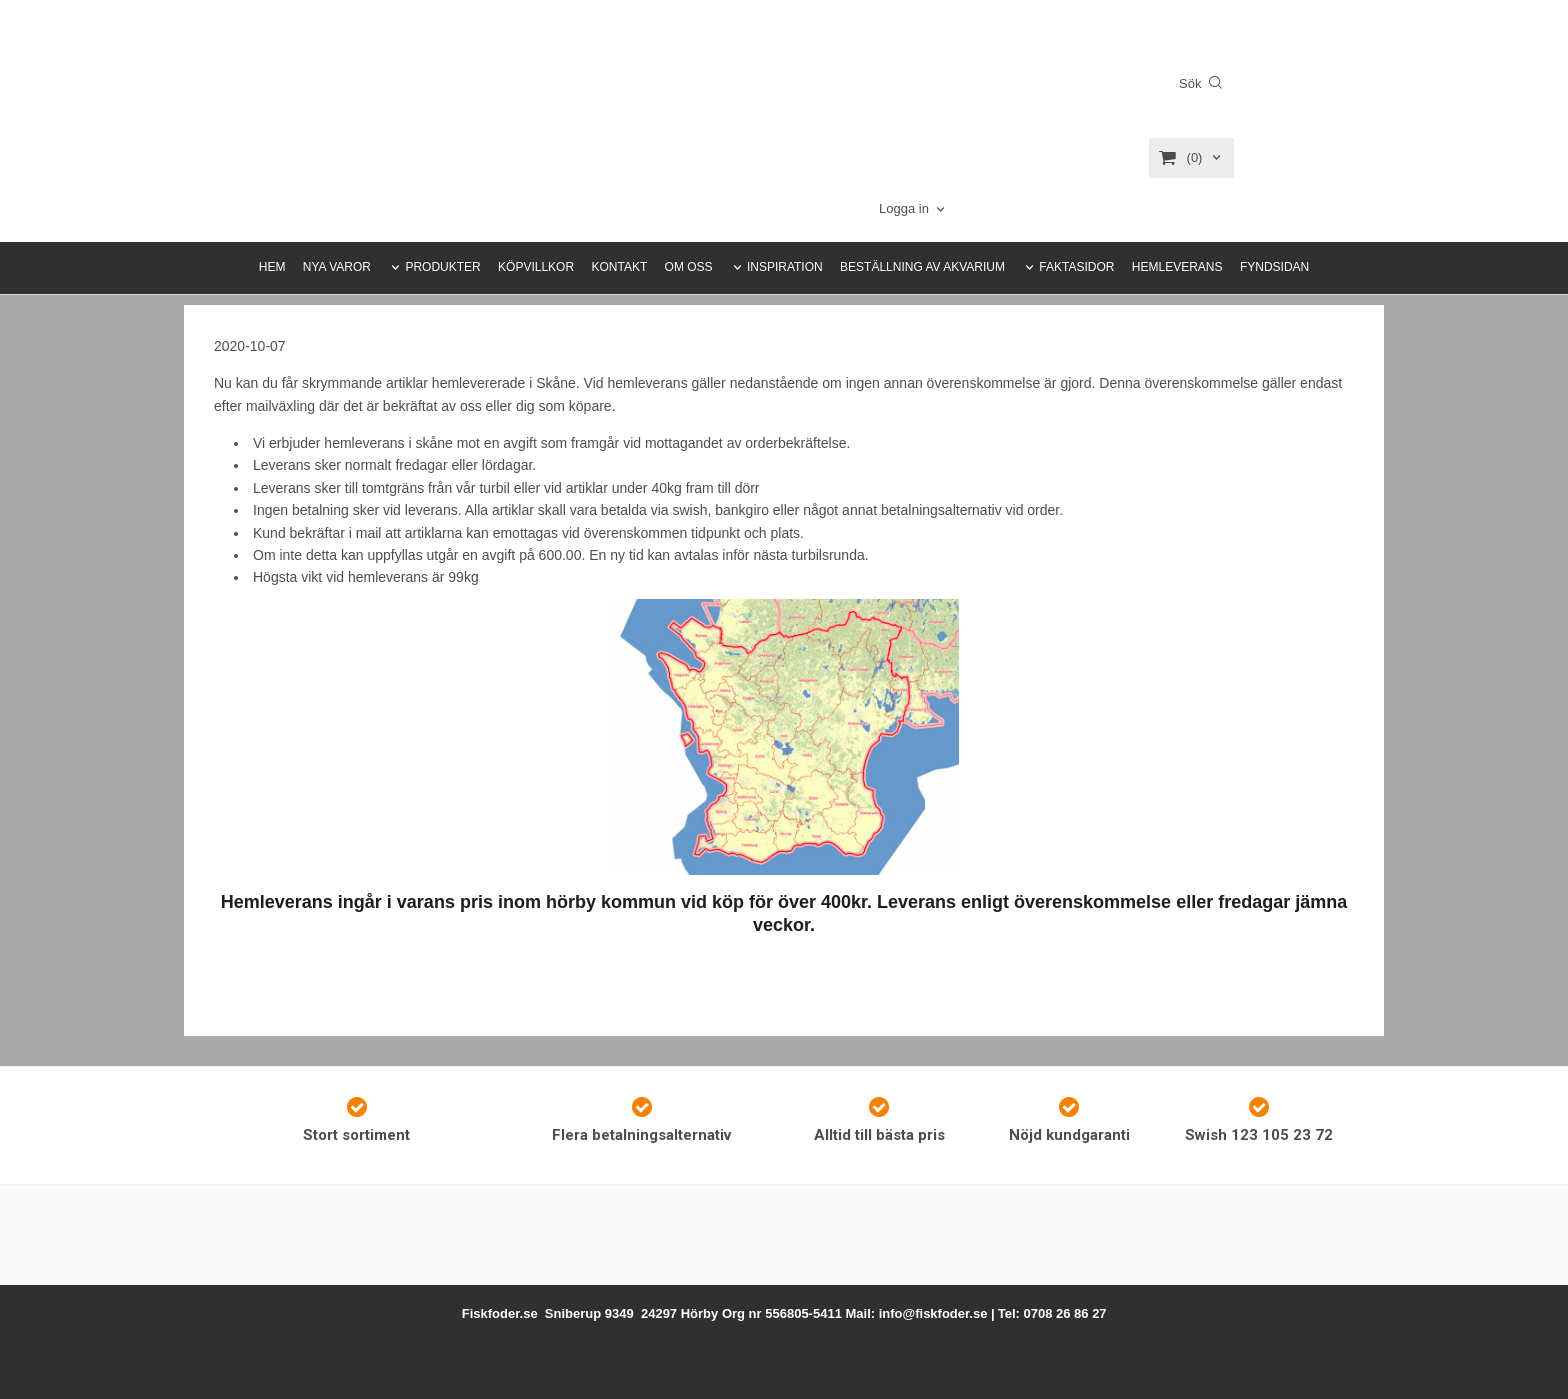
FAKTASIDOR (1076, 267)
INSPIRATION (785, 267)
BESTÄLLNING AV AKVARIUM (922, 267)
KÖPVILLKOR (536, 267)
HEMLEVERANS (1177, 267)
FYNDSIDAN (1274, 267)
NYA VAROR (337, 267)
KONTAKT (619, 267)
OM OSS (689, 267)
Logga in (904, 208)
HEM (272, 267)
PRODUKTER (442, 267)
